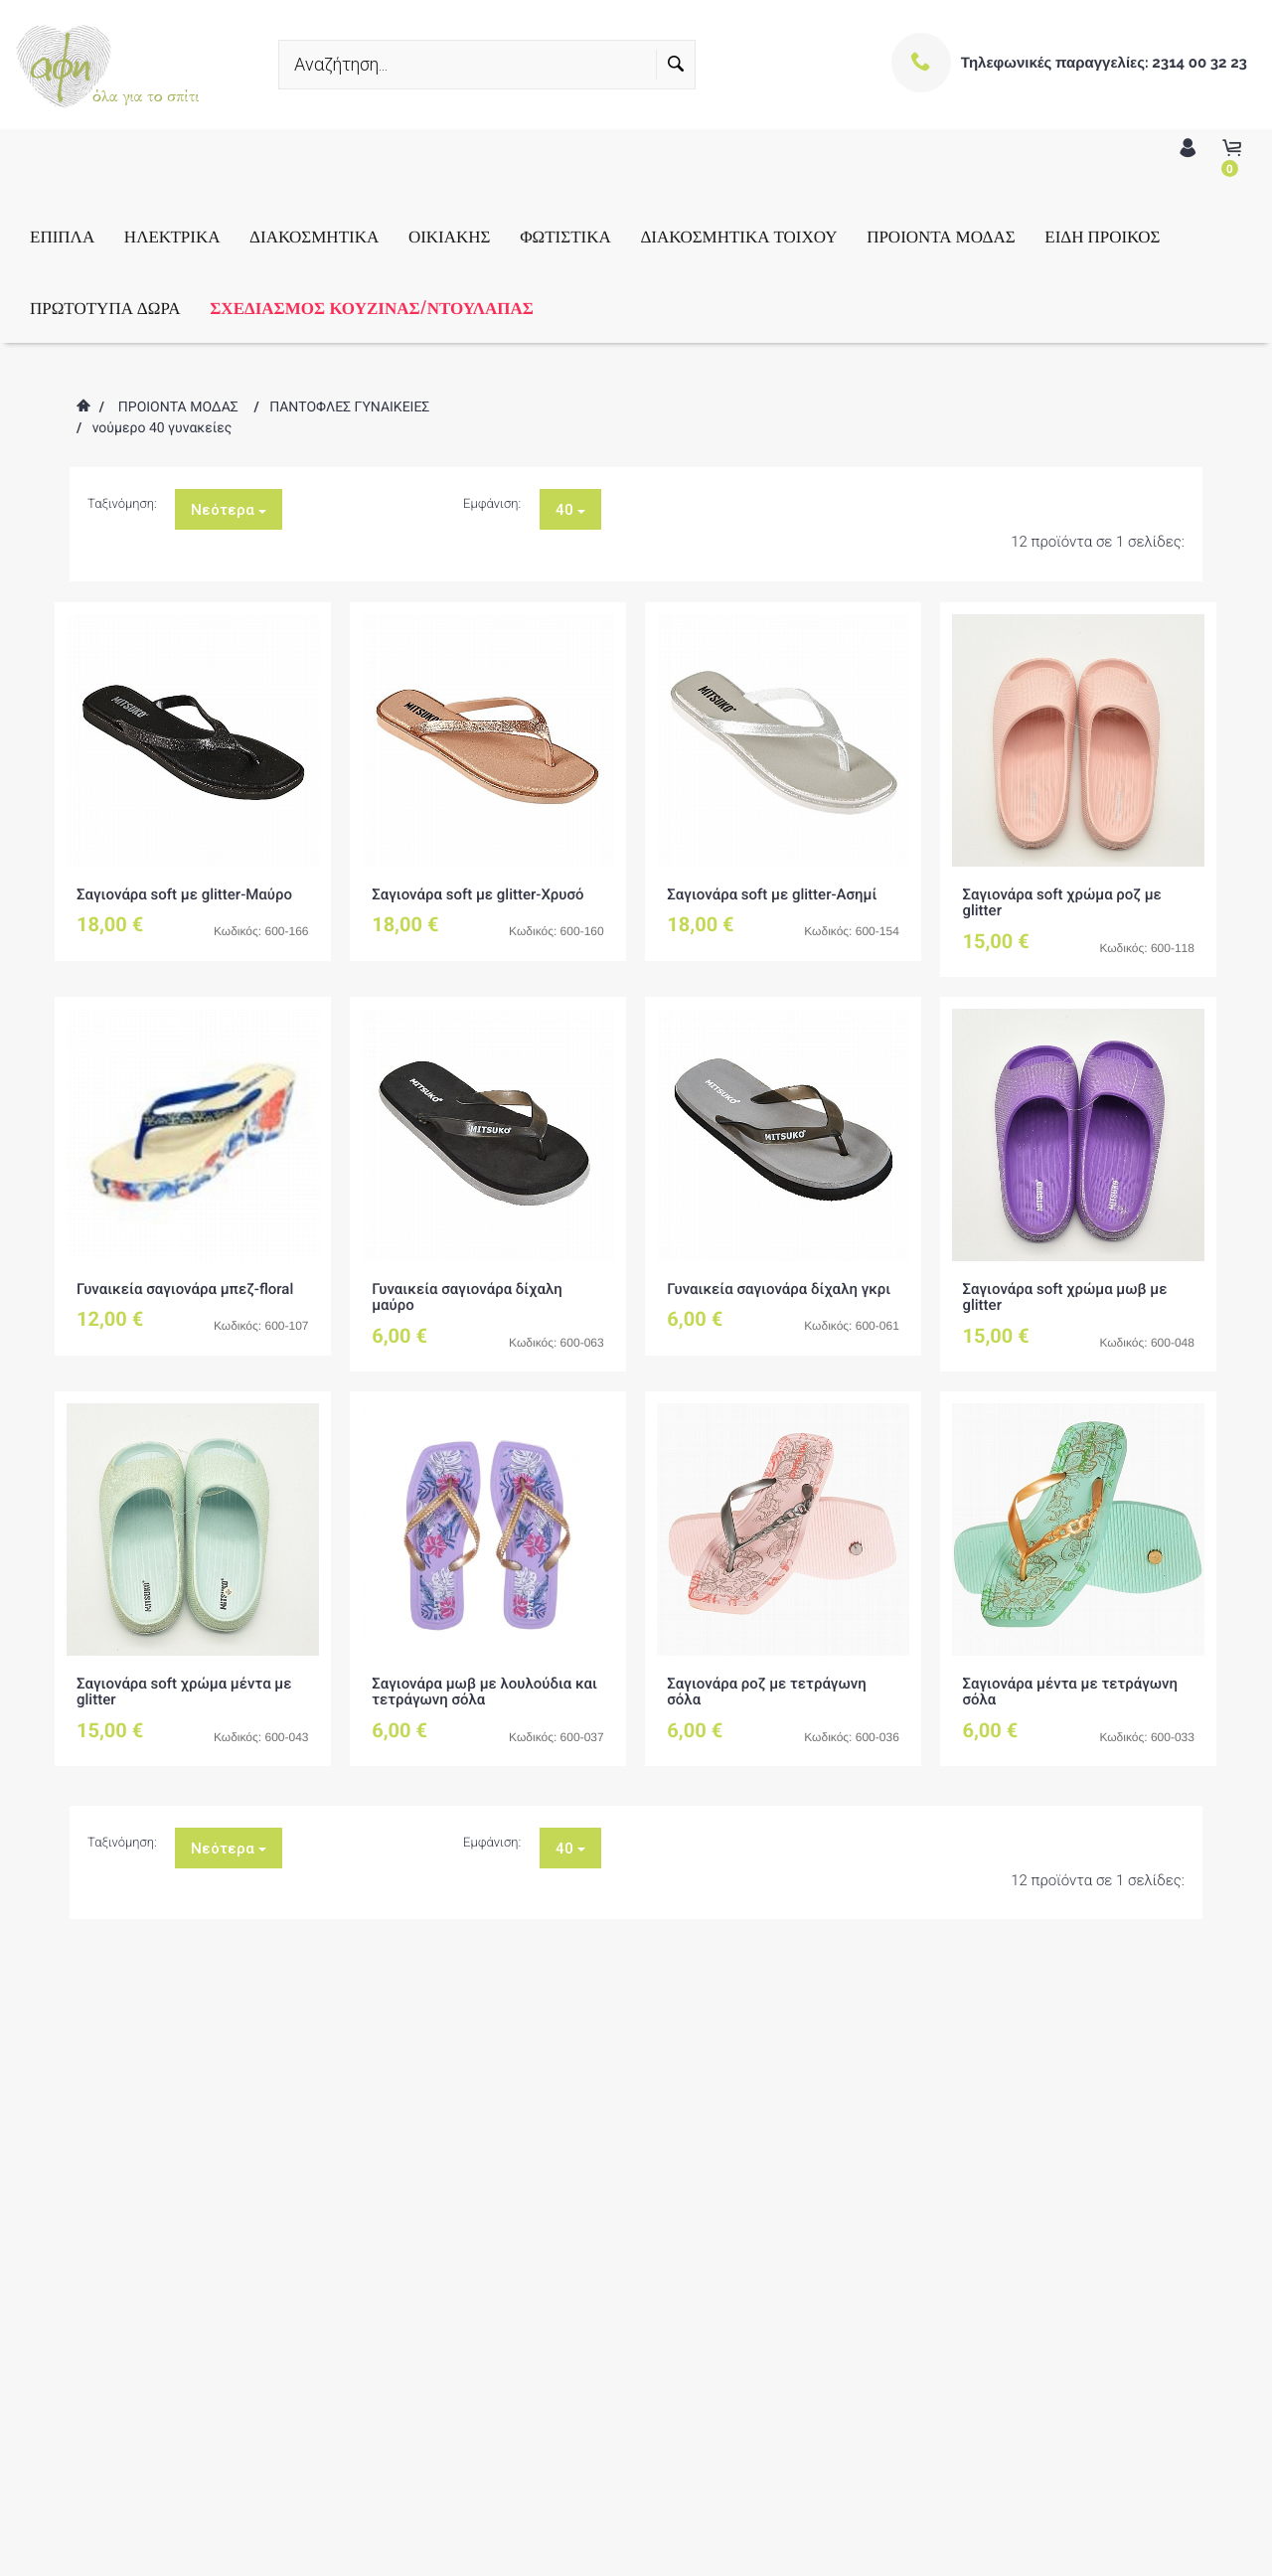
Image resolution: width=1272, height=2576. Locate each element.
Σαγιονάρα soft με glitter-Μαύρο (184, 894)
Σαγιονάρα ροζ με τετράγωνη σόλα (766, 1692)
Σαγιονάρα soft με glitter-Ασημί (771, 894)
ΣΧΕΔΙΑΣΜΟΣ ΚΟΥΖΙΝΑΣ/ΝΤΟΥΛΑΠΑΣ (372, 306)
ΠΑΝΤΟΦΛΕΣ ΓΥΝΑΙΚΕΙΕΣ (349, 407)
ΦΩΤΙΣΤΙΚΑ (565, 235)
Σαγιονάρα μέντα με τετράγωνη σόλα (1070, 1692)
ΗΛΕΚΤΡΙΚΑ (172, 235)
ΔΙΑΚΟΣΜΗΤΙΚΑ (314, 235)
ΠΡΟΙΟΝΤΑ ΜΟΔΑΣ (941, 235)
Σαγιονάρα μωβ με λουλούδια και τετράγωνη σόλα (484, 1692)
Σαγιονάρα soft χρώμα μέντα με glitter (184, 1692)
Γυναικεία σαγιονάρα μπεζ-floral (185, 1289)
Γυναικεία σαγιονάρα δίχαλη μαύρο (467, 1297)
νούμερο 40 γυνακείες (162, 428)
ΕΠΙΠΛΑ (62, 235)
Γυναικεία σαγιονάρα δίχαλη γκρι (778, 1289)
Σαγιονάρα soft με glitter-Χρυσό (477, 894)
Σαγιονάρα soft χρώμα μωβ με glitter (1064, 1297)
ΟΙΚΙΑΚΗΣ (449, 235)
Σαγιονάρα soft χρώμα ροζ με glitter (1061, 903)
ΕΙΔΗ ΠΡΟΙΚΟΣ (1102, 235)
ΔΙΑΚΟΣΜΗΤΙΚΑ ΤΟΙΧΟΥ (738, 235)
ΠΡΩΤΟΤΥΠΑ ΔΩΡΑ (105, 306)
